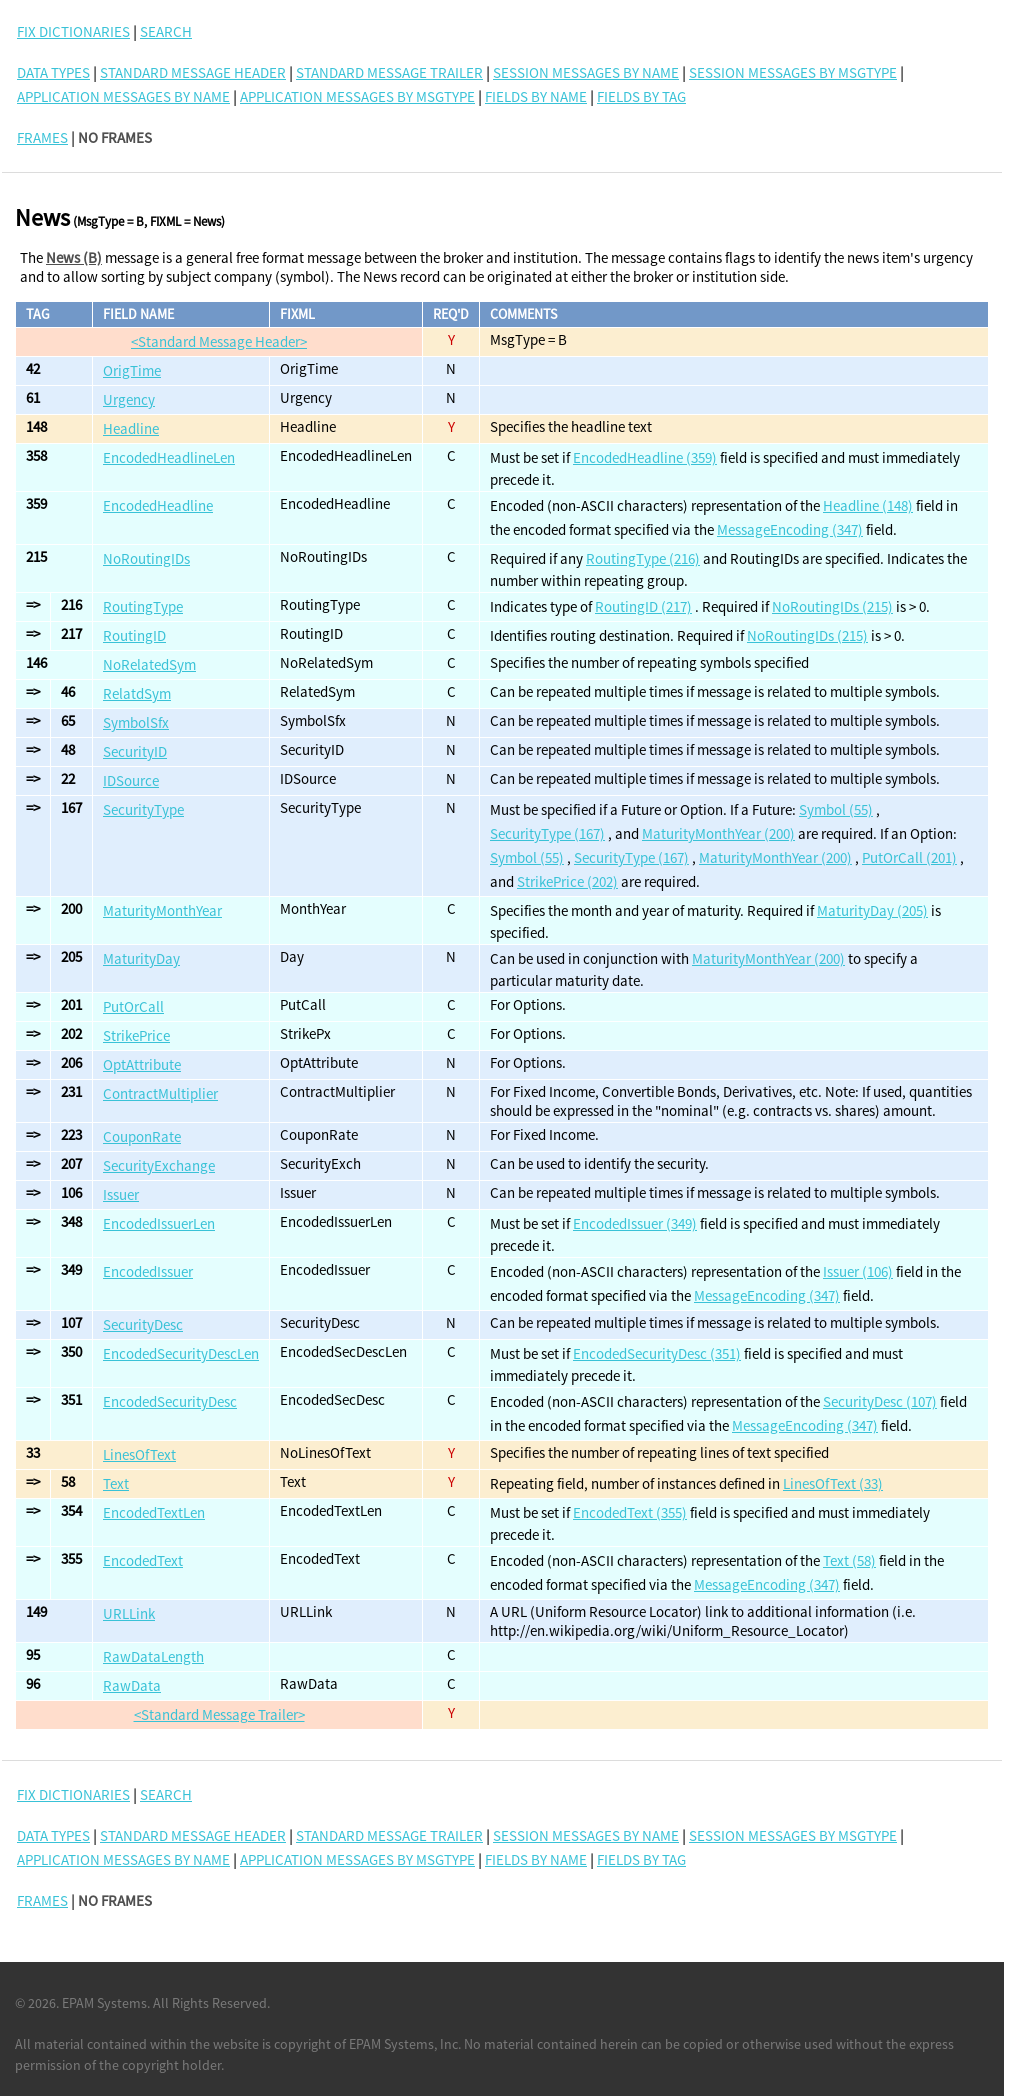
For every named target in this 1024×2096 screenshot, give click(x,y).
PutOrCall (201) (909, 857)
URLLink (129, 1613)
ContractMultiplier (160, 1093)
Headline (131, 428)
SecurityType (143, 809)
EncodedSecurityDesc (170, 1401)
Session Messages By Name (586, 72)
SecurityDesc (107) (880, 1401)
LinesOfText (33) (833, 1483)
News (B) (74, 257)
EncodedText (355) (630, 1512)
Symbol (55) (836, 809)
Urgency (129, 399)
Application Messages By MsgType (357, 96)
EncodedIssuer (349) (635, 1223)
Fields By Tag (641, 96)
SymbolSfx (136, 722)
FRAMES (42, 137)
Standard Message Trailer (389, 72)
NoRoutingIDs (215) (832, 606)
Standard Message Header (193, 72)
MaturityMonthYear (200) (718, 833)
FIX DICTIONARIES (73, 31)
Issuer (121, 1194)
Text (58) (849, 1560)
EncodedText (143, 1560)
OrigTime (132, 370)
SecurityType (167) (547, 833)
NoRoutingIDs (146, 558)
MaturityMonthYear (162, 910)
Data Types (53, 72)
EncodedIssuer (148, 1271)
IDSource (131, 780)
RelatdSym (137, 693)
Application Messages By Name (123, 96)
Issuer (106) (858, 1271)
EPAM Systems (104, 2003)
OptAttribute (142, 1064)
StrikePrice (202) (567, 881)
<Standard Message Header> (219, 341)
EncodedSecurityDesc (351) (657, 1353)
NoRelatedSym (149, 664)
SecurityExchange (159, 1165)
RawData (132, 1685)
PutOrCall (133, 1006)
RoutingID (134, 635)
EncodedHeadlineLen (169, 457)
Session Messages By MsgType (793, 72)
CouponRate (142, 1136)
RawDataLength (153, 1656)
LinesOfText (139, 1454)
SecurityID (135, 751)
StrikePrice (136, 1035)
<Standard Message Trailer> (219, 1714)
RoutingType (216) (643, 558)
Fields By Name (536, 96)
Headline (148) (868, 505)
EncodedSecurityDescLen (181, 1353)
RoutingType (143, 606)
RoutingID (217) (643, 606)
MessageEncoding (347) (790, 529)
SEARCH (166, 31)
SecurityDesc (143, 1324)
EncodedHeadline (158, 505)
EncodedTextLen (154, 1512)
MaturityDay (141, 958)
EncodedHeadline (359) (645, 457)
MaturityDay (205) (872, 910)
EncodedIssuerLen (159, 1223)
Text (116, 1483)
